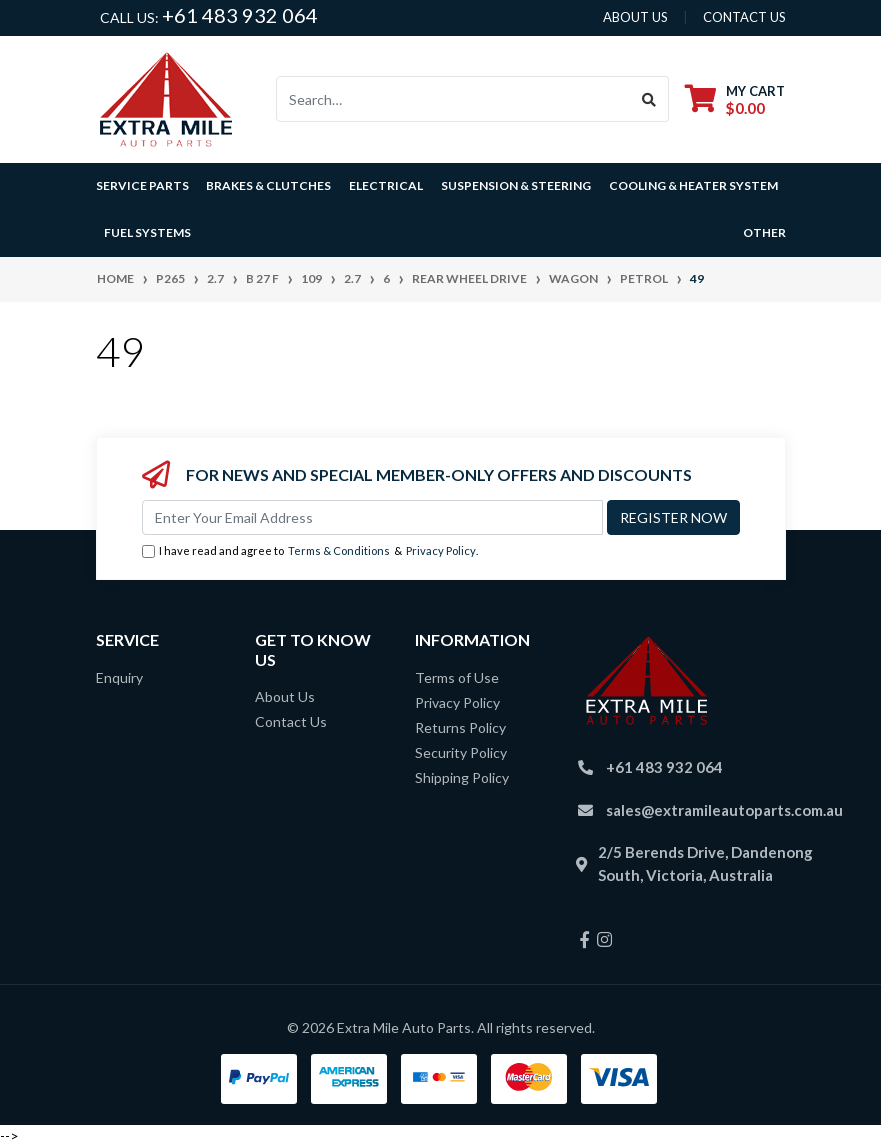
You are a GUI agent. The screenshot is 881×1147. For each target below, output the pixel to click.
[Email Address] (372, 517)
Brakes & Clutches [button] (268, 185)
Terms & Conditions (339, 550)
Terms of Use (457, 677)
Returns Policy (460, 727)
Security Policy (461, 752)
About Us (285, 696)
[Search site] (649, 99)
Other (764, 232)
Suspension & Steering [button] (516, 185)
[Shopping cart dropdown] (735, 99)
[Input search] (453, 99)
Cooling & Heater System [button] (693, 185)
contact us (744, 17)
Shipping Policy (462, 777)
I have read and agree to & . (310, 551)
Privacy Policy (441, 550)
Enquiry (119, 677)
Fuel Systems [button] (147, 232)
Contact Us (291, 721)
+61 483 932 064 (240, 15)
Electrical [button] (386, 185)
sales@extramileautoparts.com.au (724, 810)
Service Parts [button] (142, 185)
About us (635, 17)
